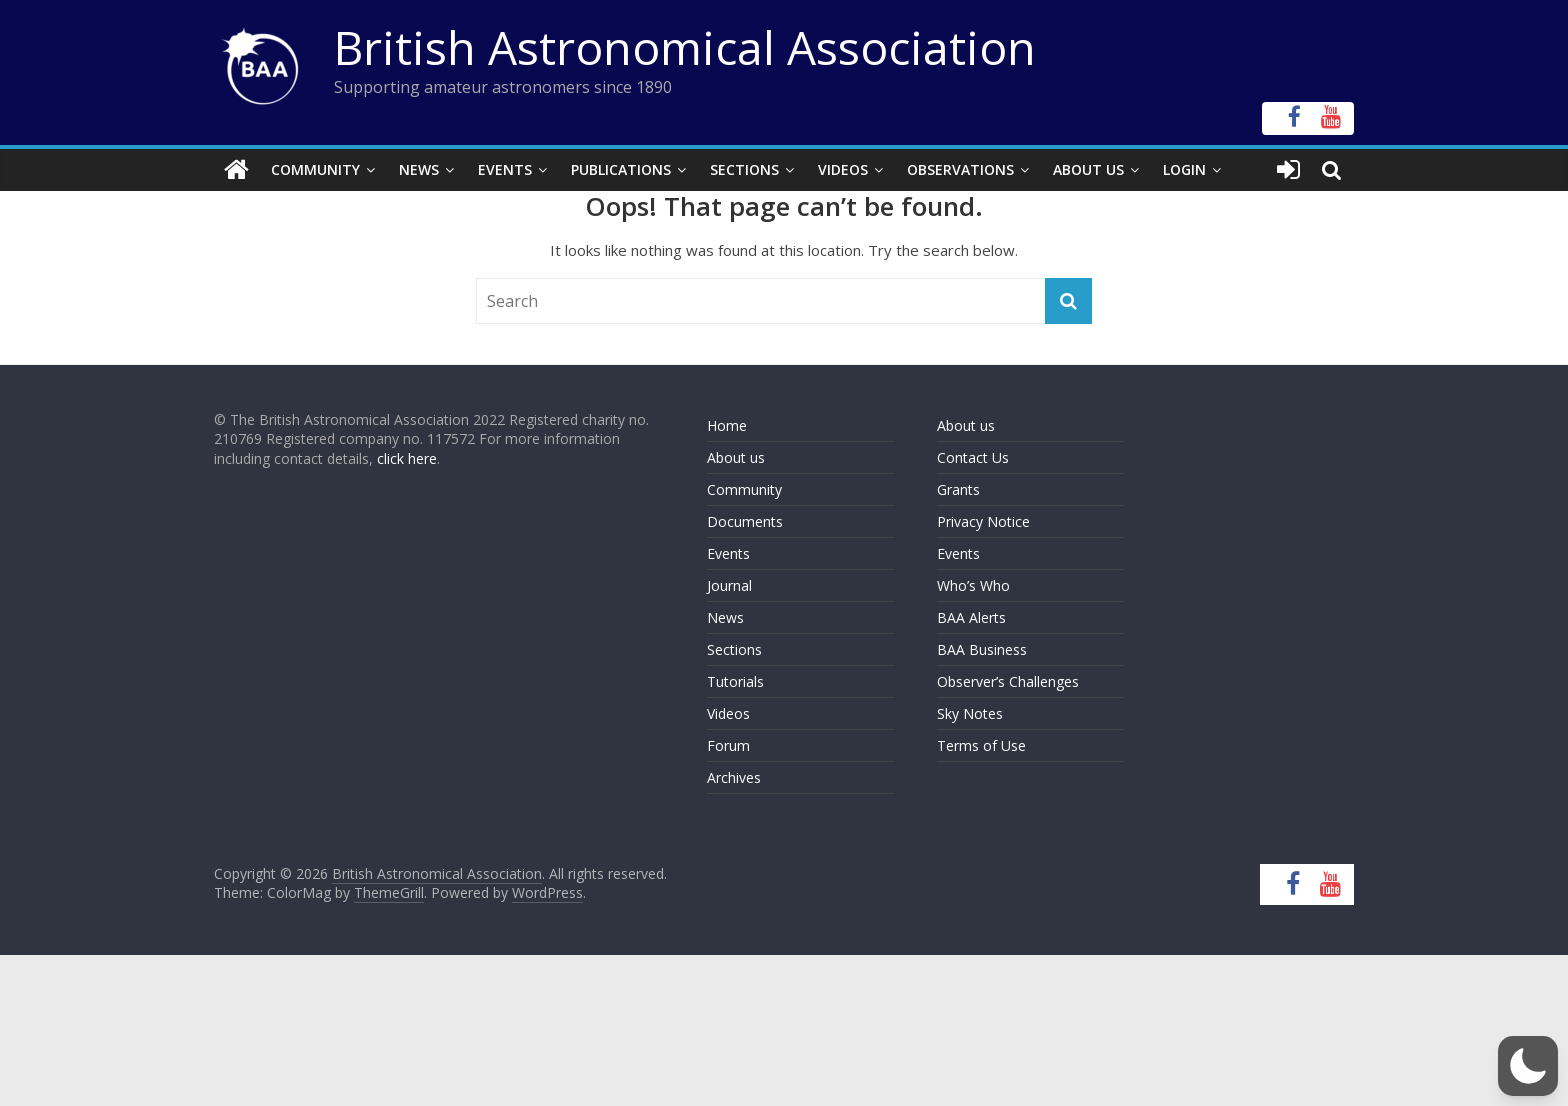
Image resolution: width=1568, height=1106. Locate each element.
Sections (744, 169)
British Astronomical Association (685, 47)
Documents (745, 521)
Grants (958, 489)
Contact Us (973, 457)
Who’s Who (973, 585)
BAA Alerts (971, 617)
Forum (728, 745)
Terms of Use (981, 745)
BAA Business (982, 649)
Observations (960, 169)
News (419, 169)
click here (407, 458)
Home (727, 425)
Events (505, 169)
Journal (729, 585)
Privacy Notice (983, 521)
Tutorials (735, 681)
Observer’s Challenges (1008, 681)
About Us (1088, 169)
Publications (621, 169)
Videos (843, 169)
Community (315, 169)
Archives (734, 777)
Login (1184, 169)
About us (736, 457)
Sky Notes (970, 713)
